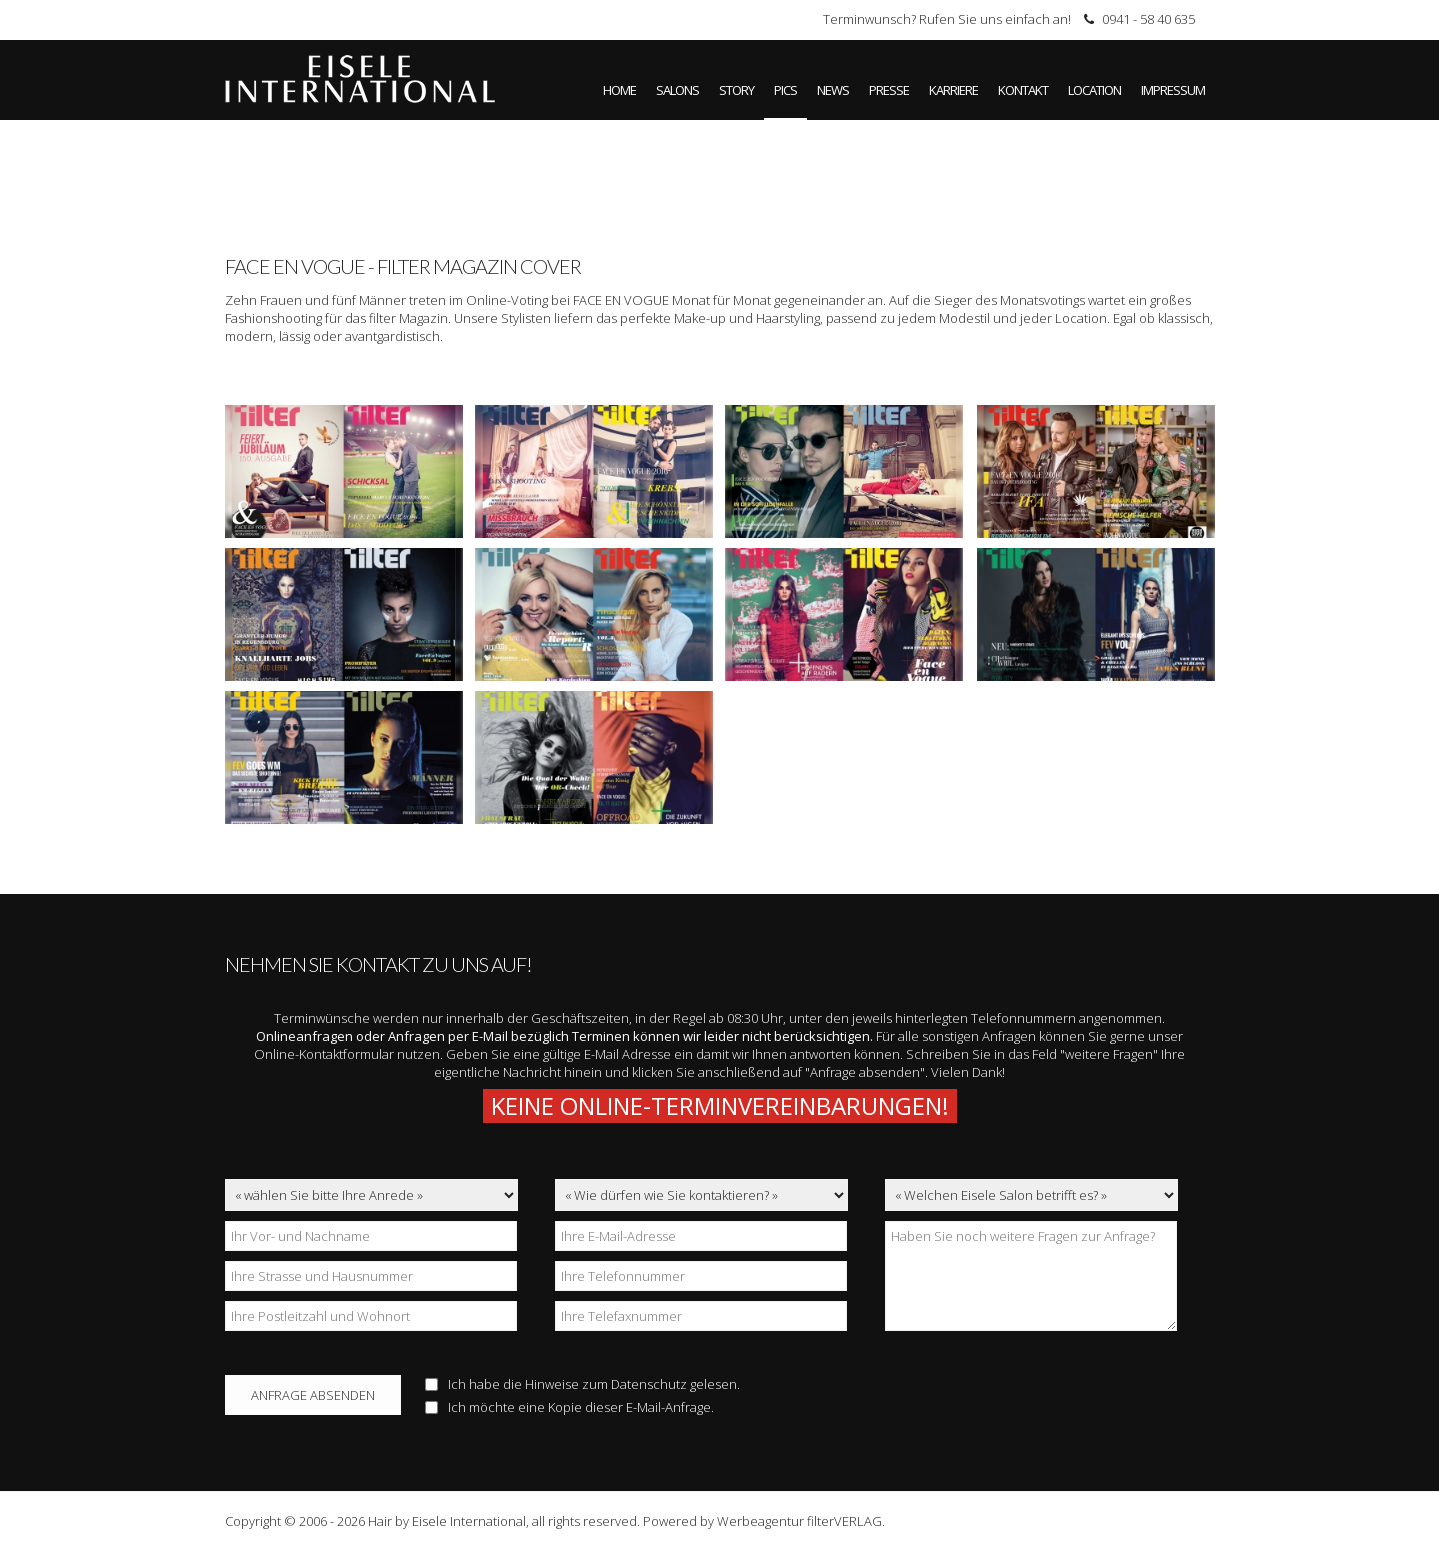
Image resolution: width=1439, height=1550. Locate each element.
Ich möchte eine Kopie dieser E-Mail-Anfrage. (569, 1407)
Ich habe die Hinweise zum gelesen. (582, 1384)
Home (619, 90)
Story (736, 90)
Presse (889, 90)
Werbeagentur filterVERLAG (799, 1521)
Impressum (1173, 90)
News (833, 90)
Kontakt (1023, 90)
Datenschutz (649, 1384)
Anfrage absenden (313, 1395)
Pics (785, 90)
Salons (677, 90)
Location (1094, 90)
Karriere (953, 90)
